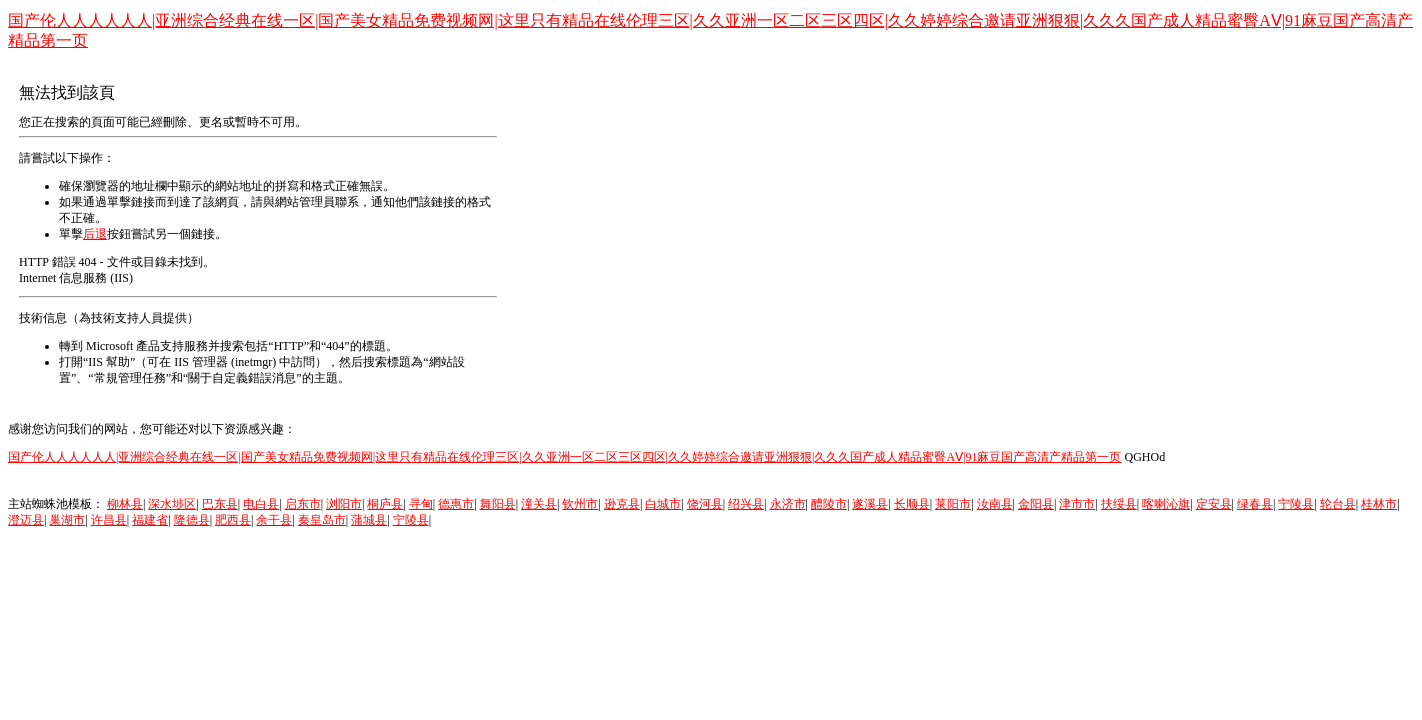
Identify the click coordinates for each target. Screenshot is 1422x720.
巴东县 (220, 504)
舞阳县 (498, 504)
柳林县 (125, 504)
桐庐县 (385, 504)
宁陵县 (1296, 504)
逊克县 (622, 504)
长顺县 (912, 504)
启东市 (303, 504)
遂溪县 (870, 504)
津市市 (1077, 504)
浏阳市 (344, 504)
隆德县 (192, 520)
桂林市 (1379, 504)
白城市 (663, 504)
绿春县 (1255, 504)
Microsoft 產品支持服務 (147, 346)
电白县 (261, 504)
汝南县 (995, 504)
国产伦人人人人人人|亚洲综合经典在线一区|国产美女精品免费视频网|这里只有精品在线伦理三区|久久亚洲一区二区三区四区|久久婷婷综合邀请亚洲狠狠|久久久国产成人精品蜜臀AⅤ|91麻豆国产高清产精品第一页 (564, 457)
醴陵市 (829, 504)
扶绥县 (1119, 504)
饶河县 (705, 504)
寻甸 (421, 504)
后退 (95, 234)
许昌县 (109, 520)
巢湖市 (67, 520)
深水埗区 (172, 504)
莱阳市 (953, 504)
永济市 (788, 504)
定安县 (1214, 504)
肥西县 (233, 520)
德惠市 (456, 504)
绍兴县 (746, 504)
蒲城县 (369, 520)
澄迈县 (26, 520)
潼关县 (539, 504)
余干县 (274, 520)
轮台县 (1338, 504)
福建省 (150, 520)
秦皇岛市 (322, 520)
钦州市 (580, 504)
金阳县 (1036, 504)
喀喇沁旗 (1166, 504)
